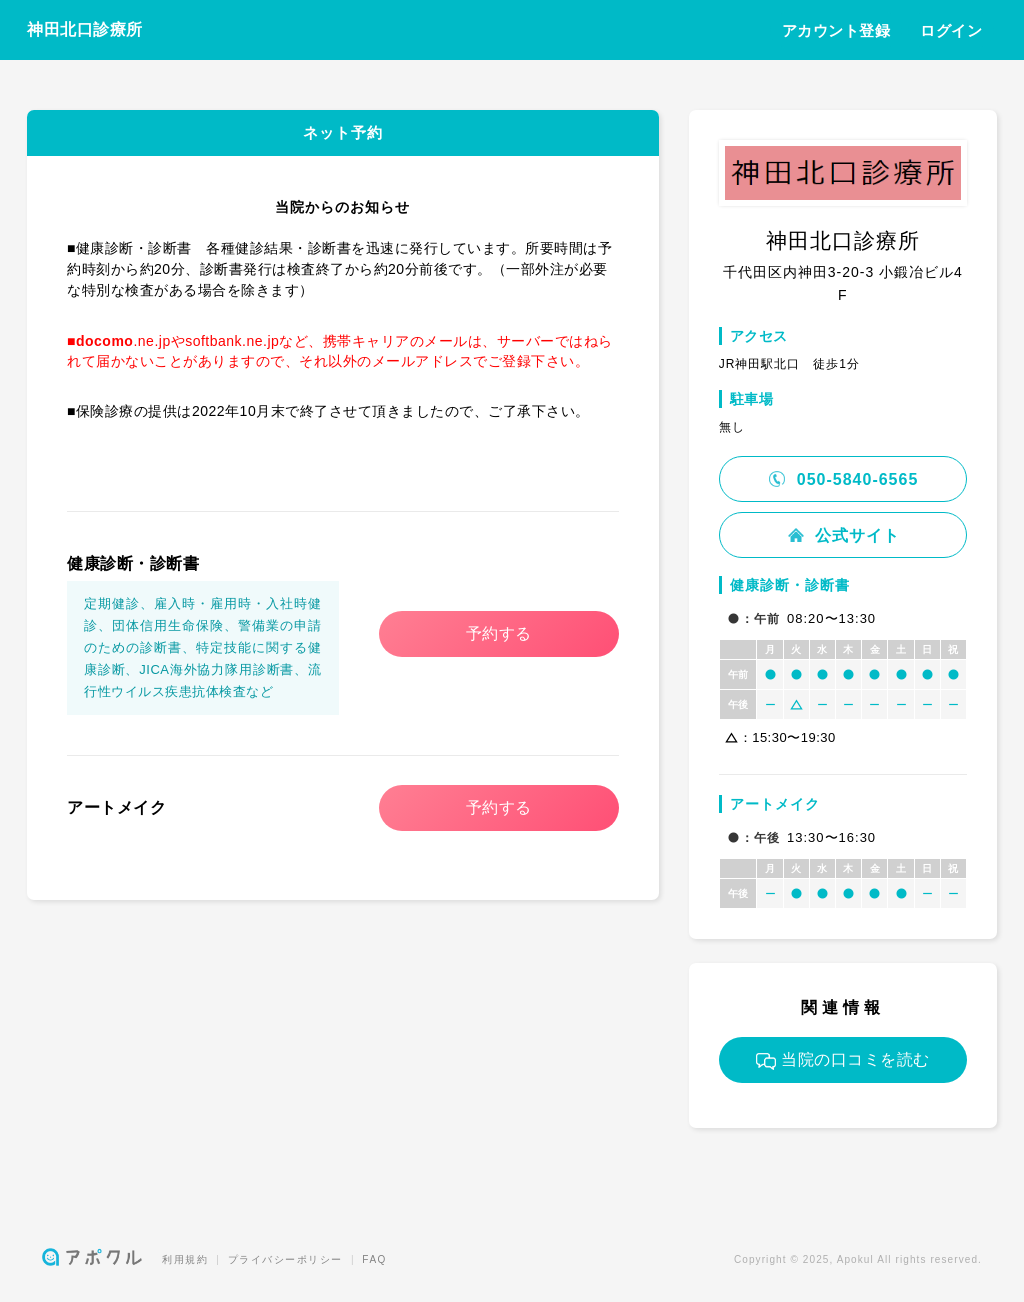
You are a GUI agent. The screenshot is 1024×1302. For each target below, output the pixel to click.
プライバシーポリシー (285, 1259)
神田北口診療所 (85, 29)
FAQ (374, 1259)
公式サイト (843, 535)
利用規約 (185, 1259)
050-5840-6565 (842, 479)
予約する (499, 633)
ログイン (951, 30)
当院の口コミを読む (843, 1060)
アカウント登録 (836, 30)
